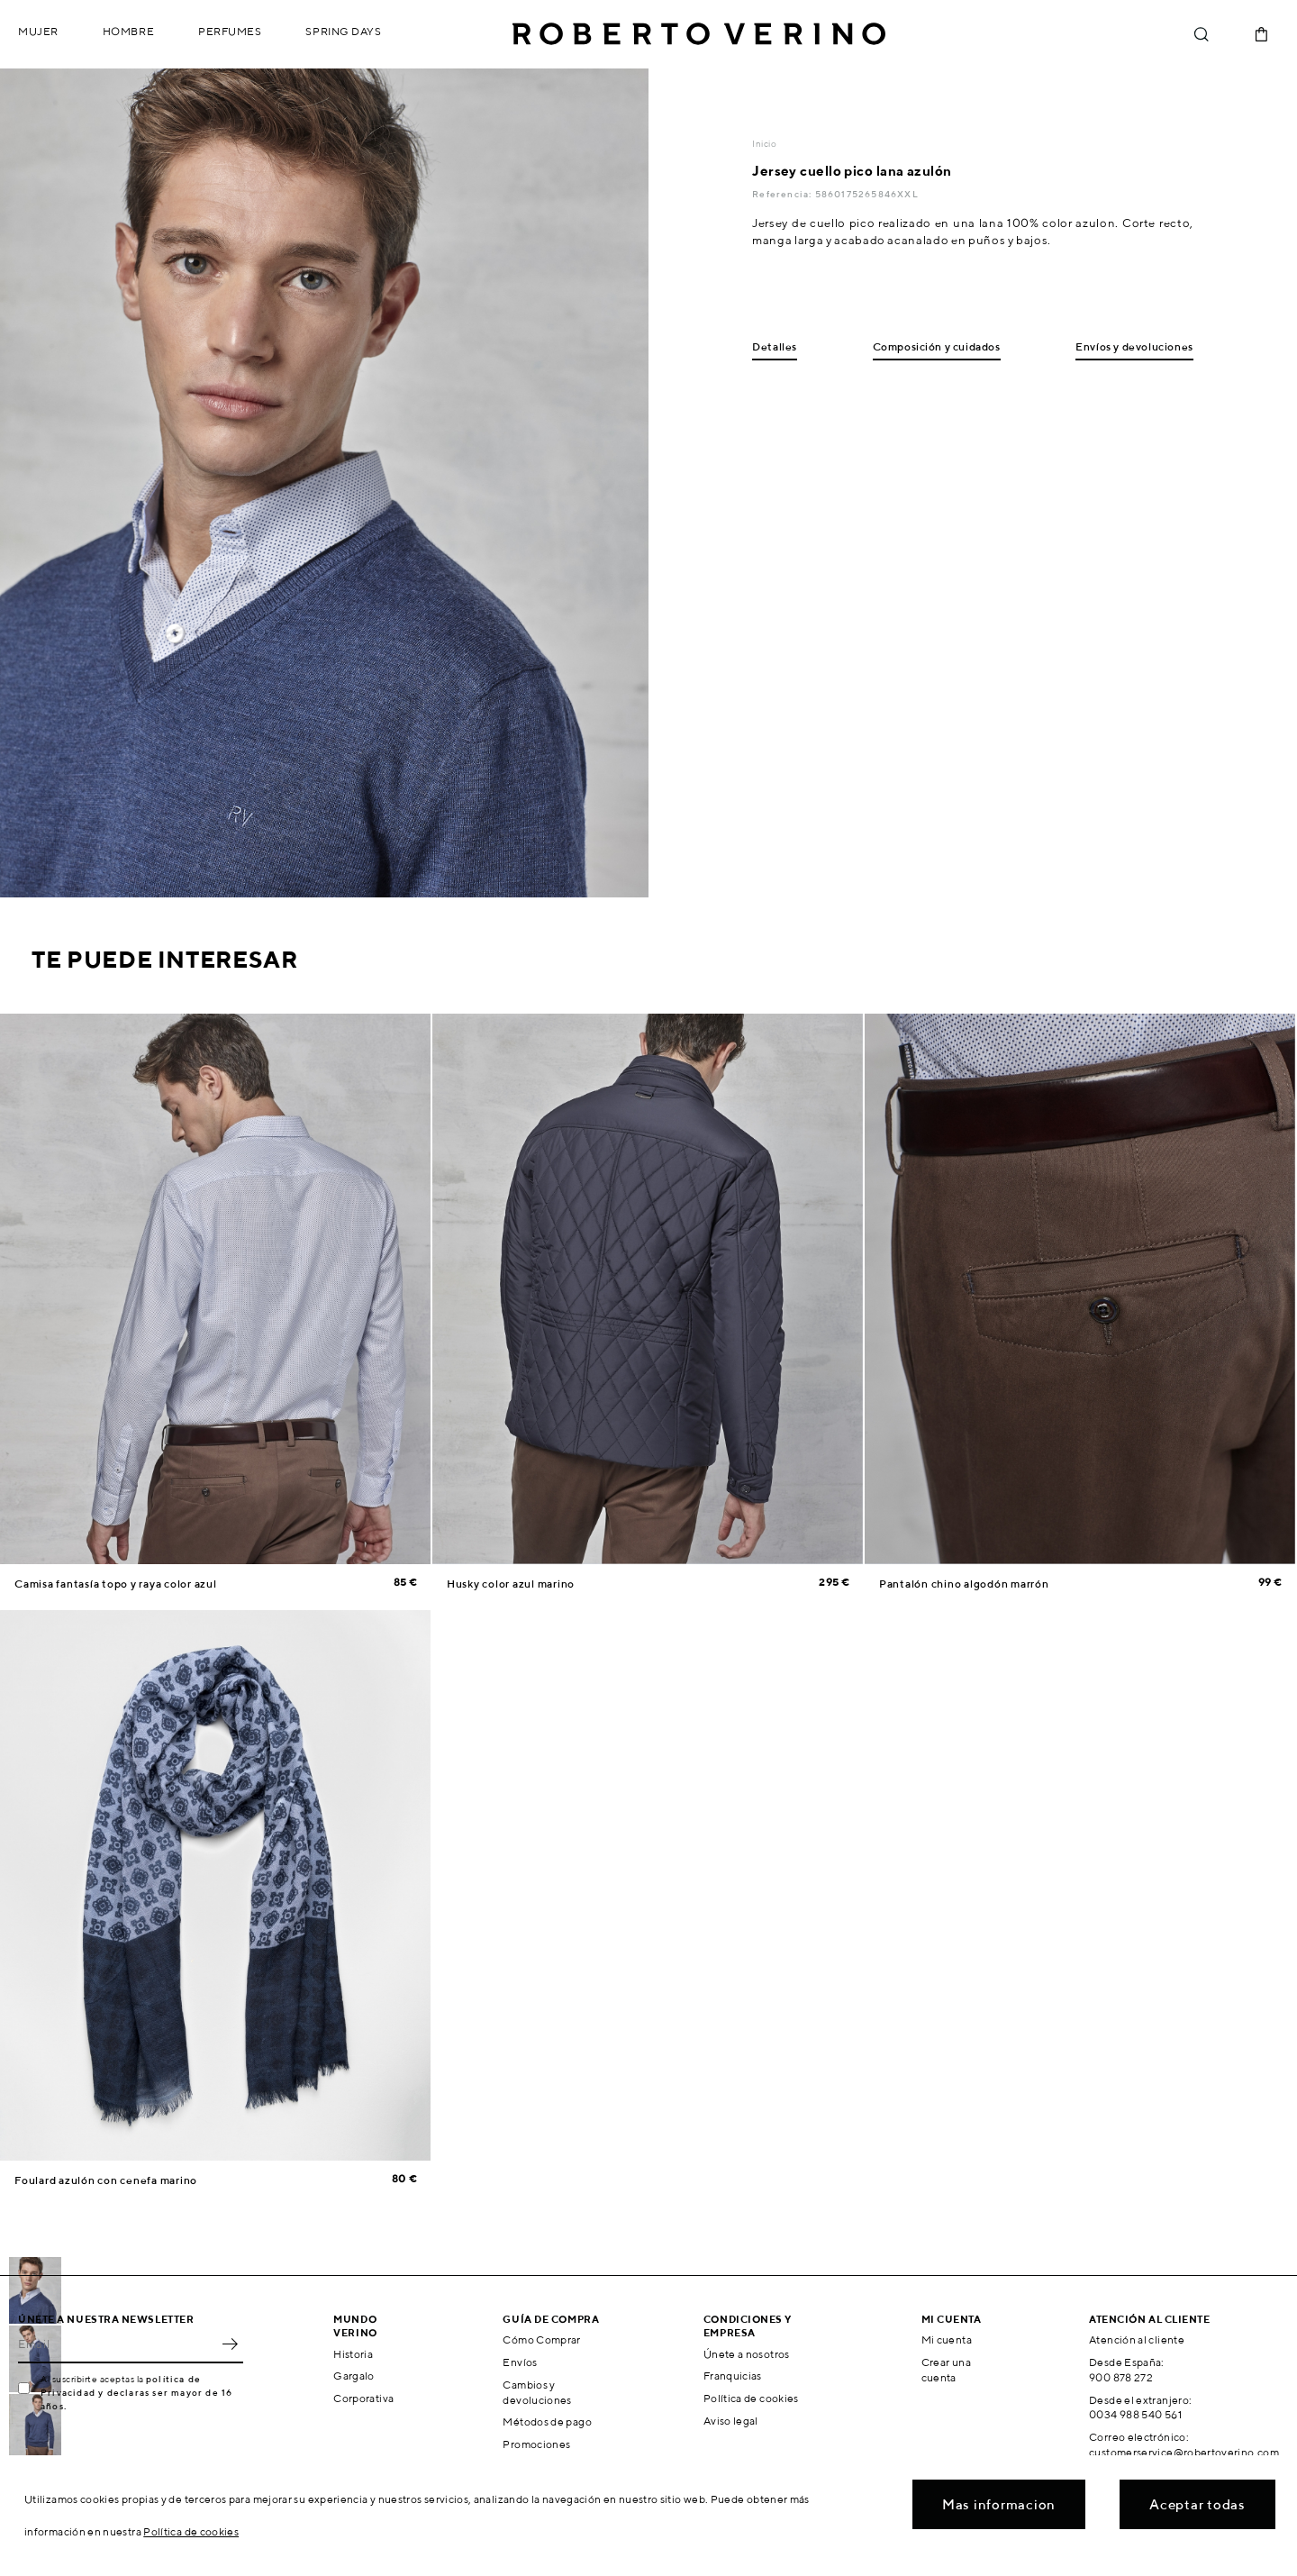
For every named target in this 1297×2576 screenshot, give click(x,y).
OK (229, 2344)
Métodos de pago (547, 2421)
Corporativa (363, 2398)
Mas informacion (999, 2504)
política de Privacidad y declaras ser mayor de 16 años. (136, 2392)
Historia (353, 2354)
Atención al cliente (1136, 2339)
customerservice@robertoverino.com (1184, 2452)
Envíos (520, 2362)
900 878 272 (1121, 2377)
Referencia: (783, 193)
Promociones (536, 2444)
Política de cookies (751, 2398)
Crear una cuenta (946, 2369)
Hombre (128, 31)
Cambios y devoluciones (537, 2392)
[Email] (117, 2344)
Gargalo (354, 2375)
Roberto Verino (699, 34)
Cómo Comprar (541, 2339)
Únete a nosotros (746, 2354)
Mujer (38, 31)
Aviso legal (730, 2420)
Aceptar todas (1197, 2504)
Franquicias (732, 2375)
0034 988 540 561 (1135, 2414)
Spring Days (343, 31)
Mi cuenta (946, 2339)
